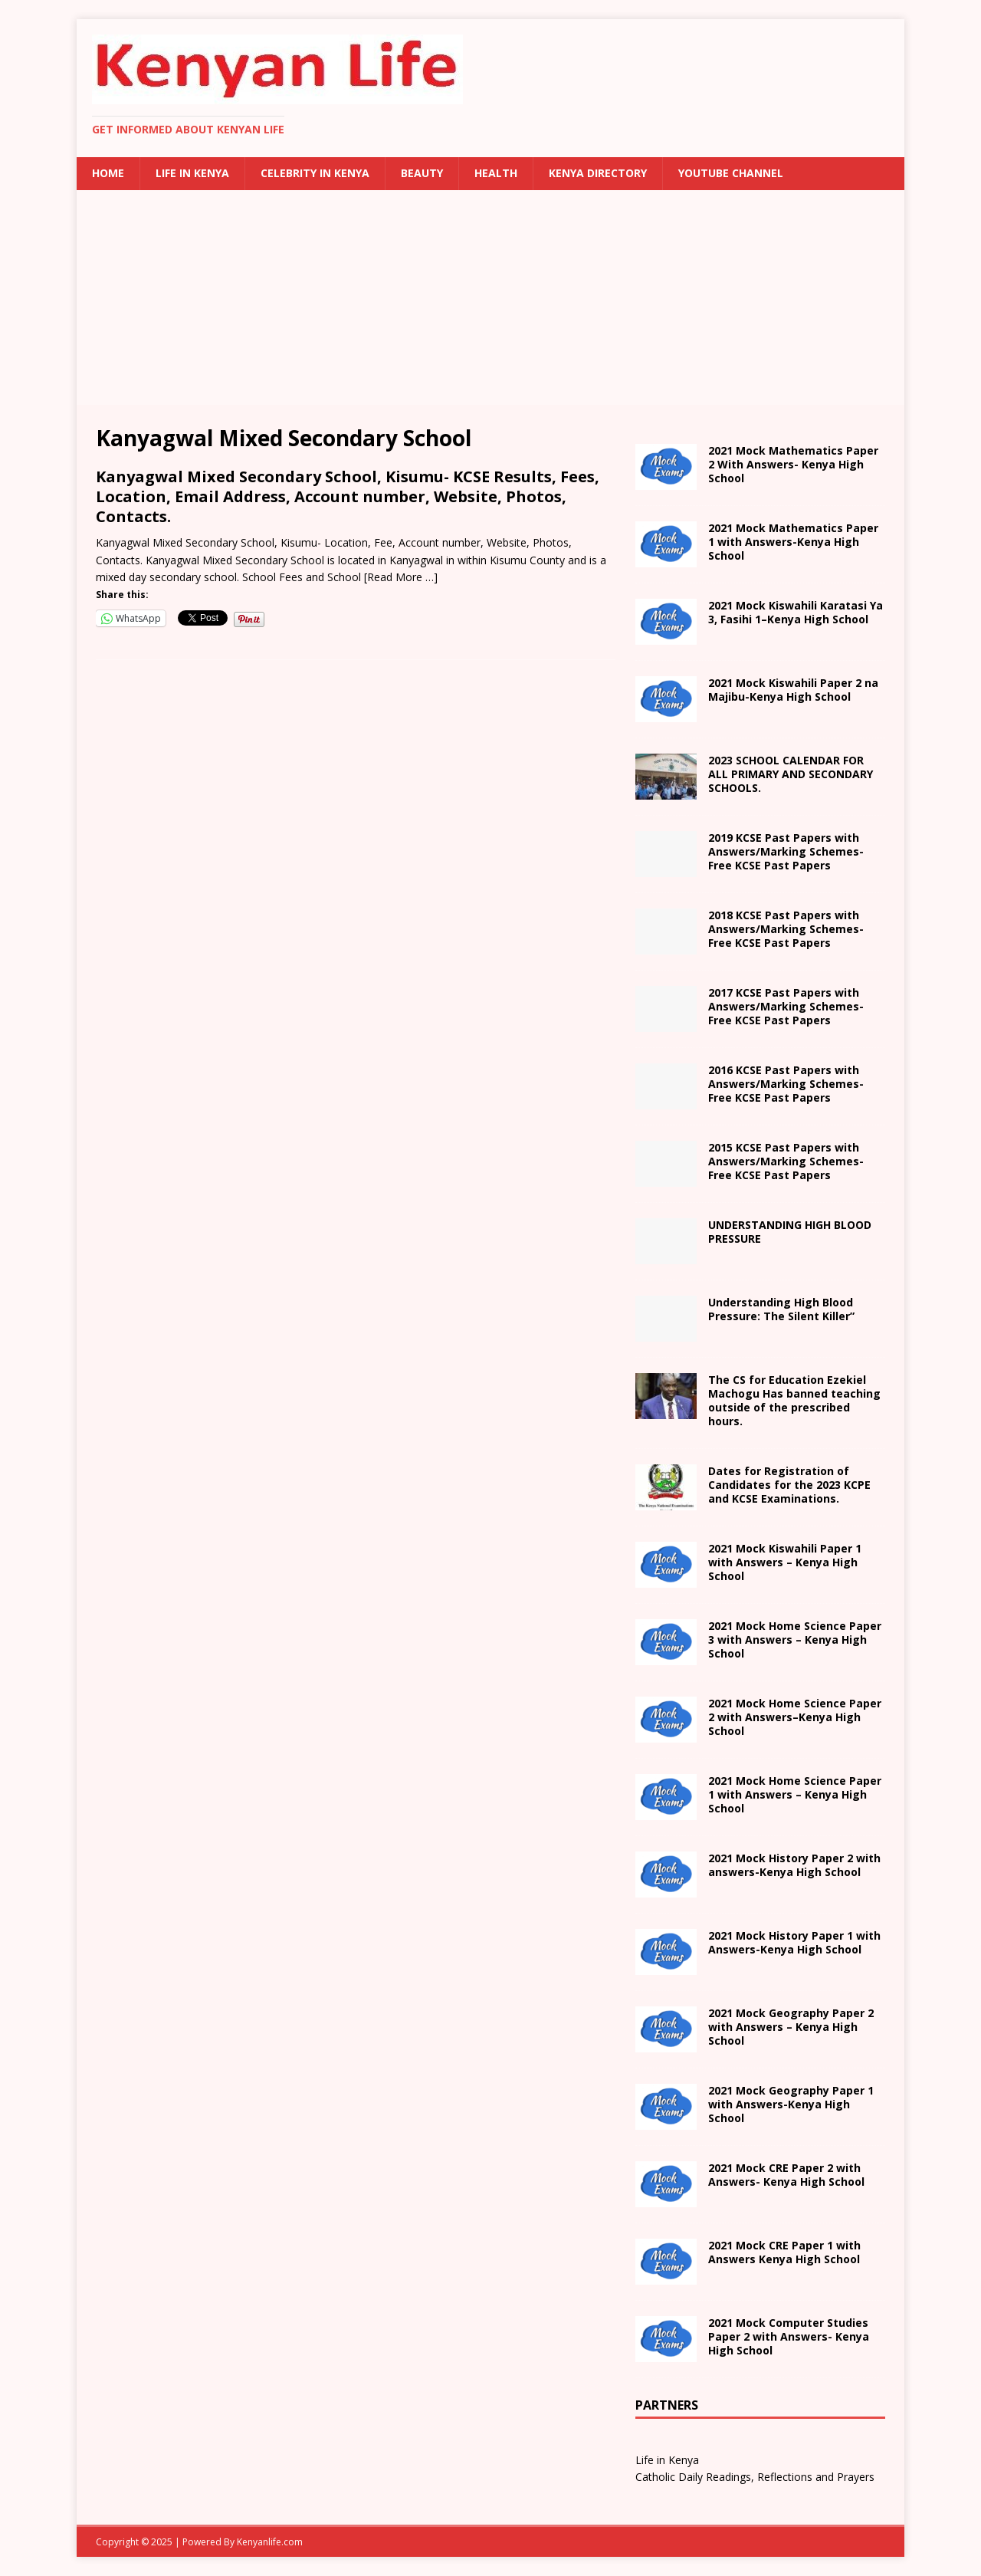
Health (495, 173)
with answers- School (794, 1865)
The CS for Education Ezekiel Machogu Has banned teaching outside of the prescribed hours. (794, 1400)
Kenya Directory (598, 173)
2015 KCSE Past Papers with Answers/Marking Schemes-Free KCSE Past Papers (786, 1161)
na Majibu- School (793, 689)
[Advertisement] (490, 297)
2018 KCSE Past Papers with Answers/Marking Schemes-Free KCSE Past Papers (786, 929)
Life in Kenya (192, 173)
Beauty (422, 173)
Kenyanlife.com (270, 2541)
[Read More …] (401, 577)
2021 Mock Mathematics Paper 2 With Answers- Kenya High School (793, 464)
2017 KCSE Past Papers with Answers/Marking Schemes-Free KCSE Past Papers (786, 1006)
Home (108, 173)
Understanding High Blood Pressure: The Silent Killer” (781, 1309)
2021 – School (795, 612)
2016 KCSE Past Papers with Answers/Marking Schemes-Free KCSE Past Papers (786, 1084)
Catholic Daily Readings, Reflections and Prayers (754, 2476)
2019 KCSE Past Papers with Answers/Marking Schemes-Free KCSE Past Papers (786, 851)
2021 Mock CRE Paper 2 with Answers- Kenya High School (786, 2174)
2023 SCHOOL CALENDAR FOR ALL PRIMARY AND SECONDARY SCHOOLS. (790, 774)
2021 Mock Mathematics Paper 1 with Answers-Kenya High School (793, 542)
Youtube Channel (730, 173)
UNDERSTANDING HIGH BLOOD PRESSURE (789, 1231)
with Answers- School (794, 1942)
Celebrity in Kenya (315, 173)
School (784, 1562)
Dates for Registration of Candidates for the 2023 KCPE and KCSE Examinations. (789, 1485)
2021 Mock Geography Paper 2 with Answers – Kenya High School (791, 2027)
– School (794, 1717)
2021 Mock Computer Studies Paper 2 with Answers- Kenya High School (788, 2336)
